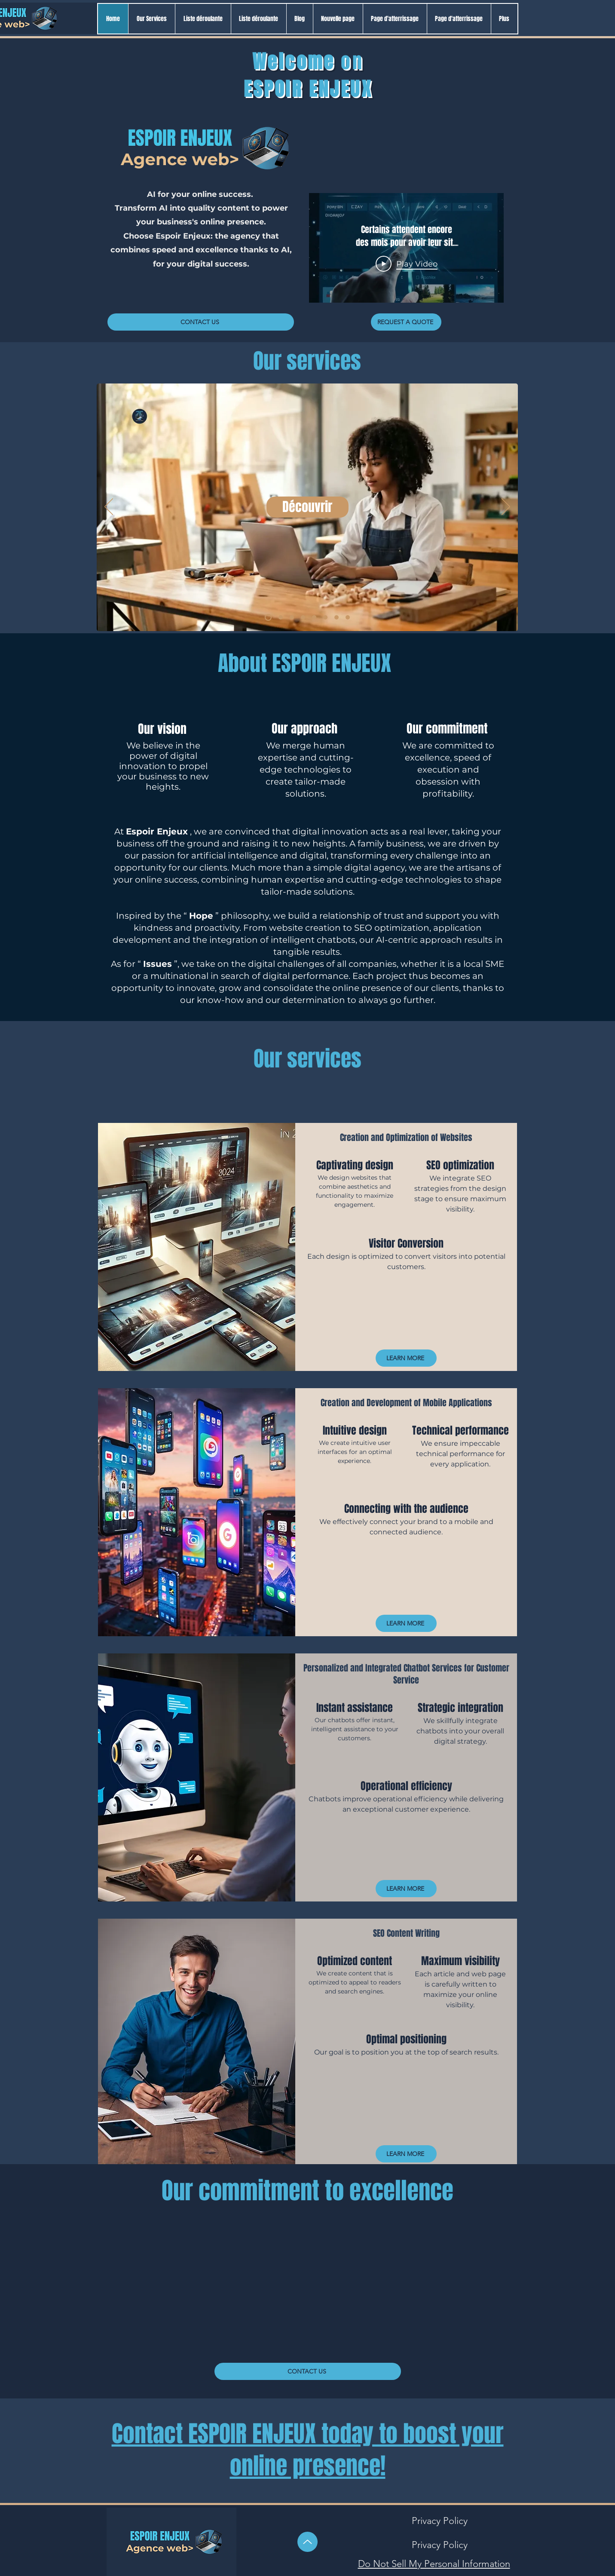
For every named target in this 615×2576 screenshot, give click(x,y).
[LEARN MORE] (406, 1358)
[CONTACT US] (200, 322)
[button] (203, 19)
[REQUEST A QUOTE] (406, 322)
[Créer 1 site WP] (325, 617)
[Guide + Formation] (336, 617)
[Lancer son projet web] (314, 617)
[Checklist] (268, 617)
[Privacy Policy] (439, 2521)
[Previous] (108, 507)
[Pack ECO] (303, 617)
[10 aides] (348, 617)
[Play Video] (406, 263)
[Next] (506, 507)
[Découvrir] (307, 507)
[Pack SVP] (280, 617)
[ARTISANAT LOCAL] (292, 617)
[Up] (307, 2542)
